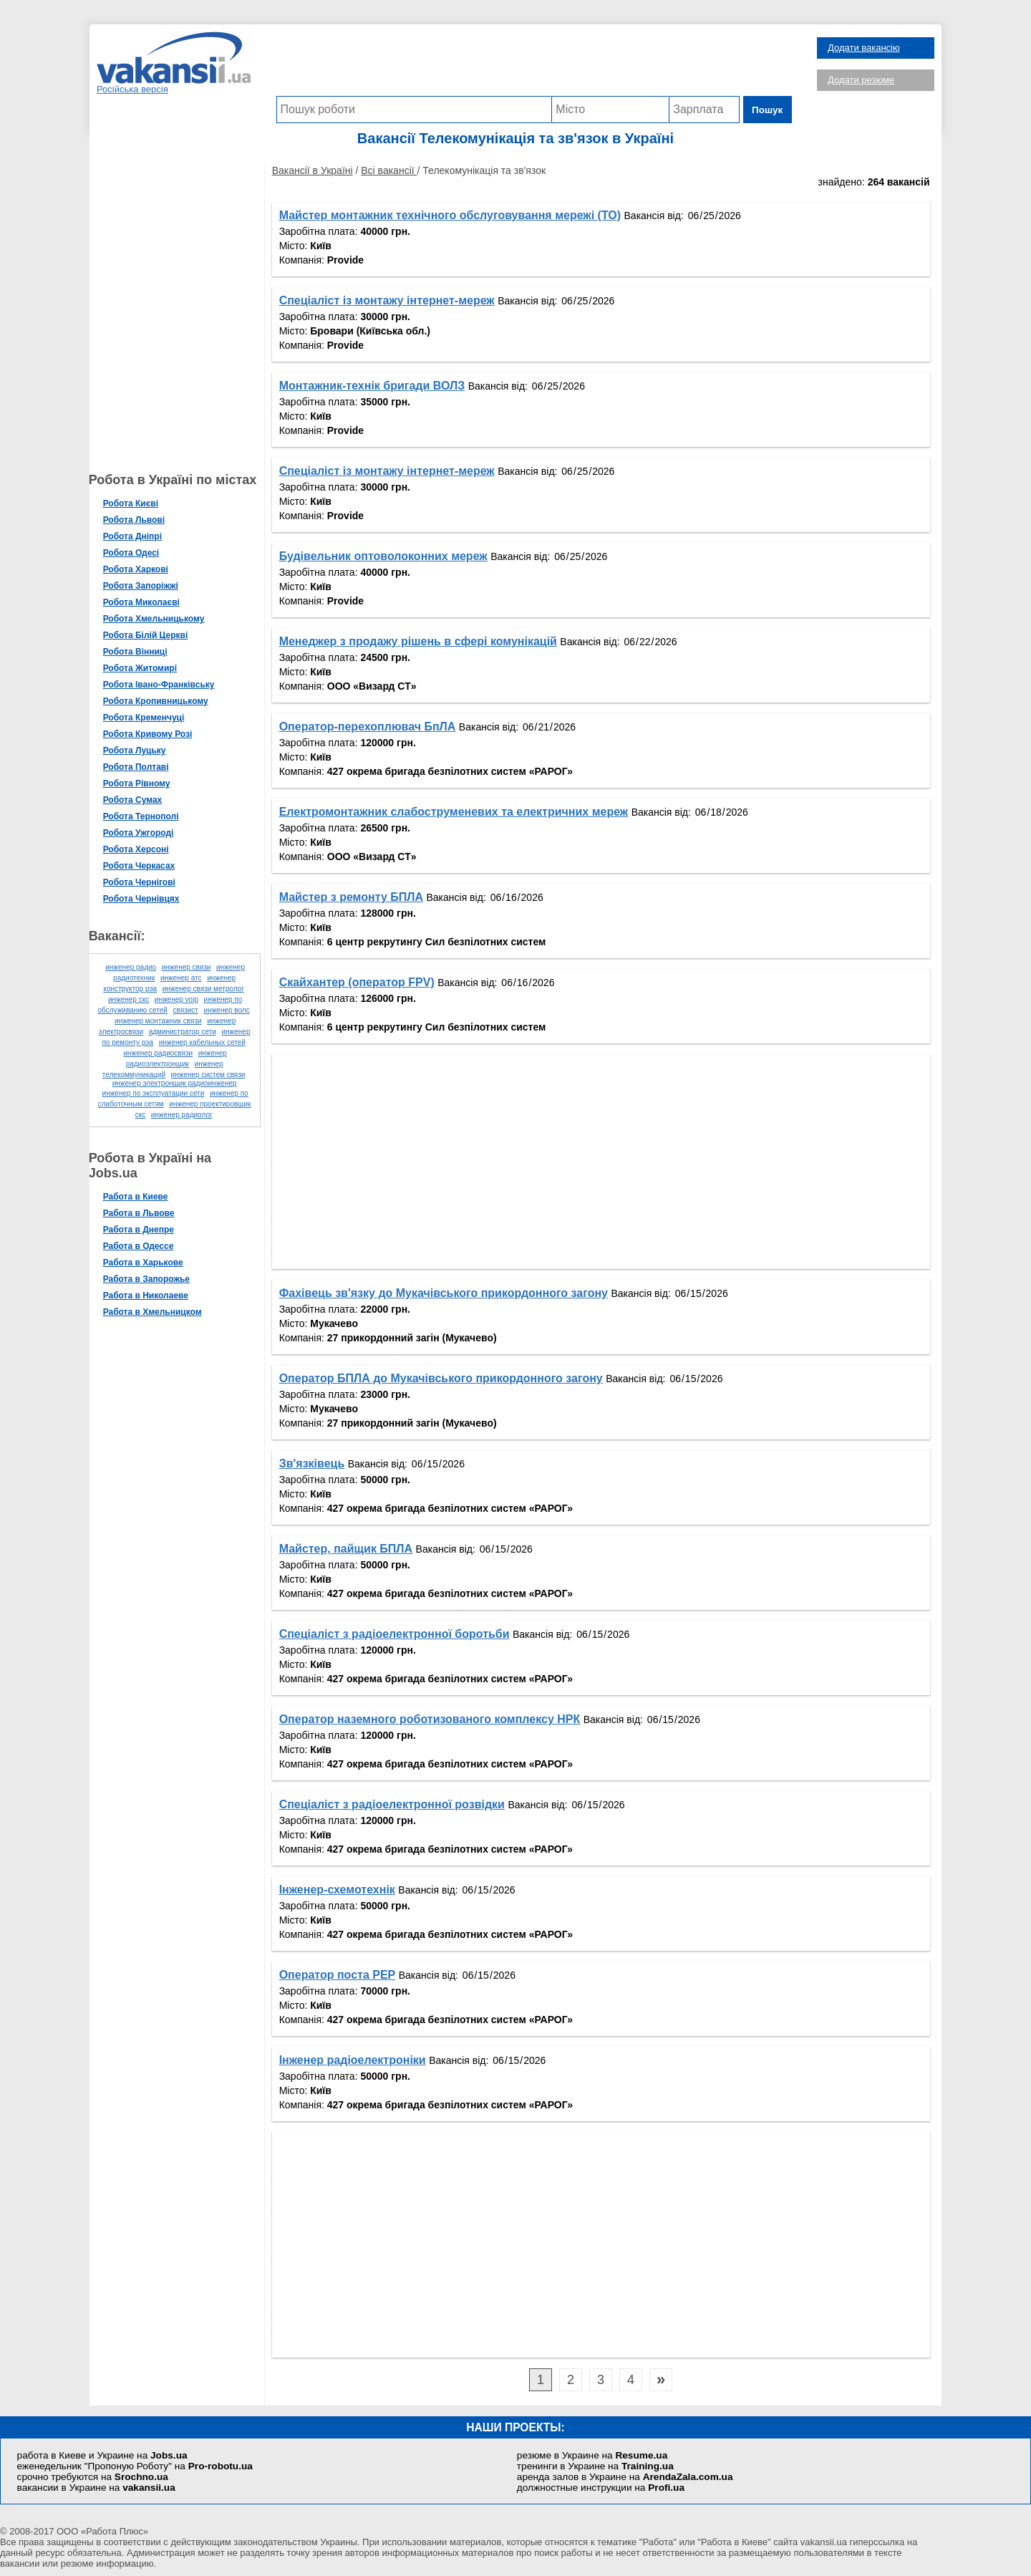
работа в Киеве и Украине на (102, 2455)
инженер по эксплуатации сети (158, 1093)
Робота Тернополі (145, 816)
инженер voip (181, 999)
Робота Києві (135, 503)
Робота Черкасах (143, 866)
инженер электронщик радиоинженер (179, 1083)
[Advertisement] (534, 64)
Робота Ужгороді (142, 833)
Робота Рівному (141, 783)
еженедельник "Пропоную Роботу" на (135, 2466)
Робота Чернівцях (145, 899)
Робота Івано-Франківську (163, 685)
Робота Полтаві (140, 767)
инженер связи (191, 967)
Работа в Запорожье (150, 1279)
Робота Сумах (137, 800)
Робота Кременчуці (148, 718)
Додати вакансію (864, 47)
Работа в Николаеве (150, 1296)
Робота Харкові (140, 569)
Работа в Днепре (142, 1230)
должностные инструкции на (600, 2487)
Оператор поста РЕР (342, 1975)
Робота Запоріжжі (145, 586)
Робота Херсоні (140, 849)
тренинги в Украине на (595, 2466)
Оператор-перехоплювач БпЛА (372, 726)
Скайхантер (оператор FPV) (361, 982)
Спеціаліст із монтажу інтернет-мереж (391, 300)
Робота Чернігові (143, 882)
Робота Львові (138, 520)
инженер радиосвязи (163, 1053)
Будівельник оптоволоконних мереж (388, 556)
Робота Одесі (135, 553)
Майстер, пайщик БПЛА (350, 1549)
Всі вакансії (394, 170)
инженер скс (132, 999)
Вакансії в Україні (316, 170)
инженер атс (185, 978)
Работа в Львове (143, 1213)
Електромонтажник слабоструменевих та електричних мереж (458, 812)
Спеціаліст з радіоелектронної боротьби (399, 1634)
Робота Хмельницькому (158, 619)
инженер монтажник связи (162, 1021)
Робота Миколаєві (145, 602)
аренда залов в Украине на (625, 2476)
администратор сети (187, 1032)
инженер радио (135, 967)
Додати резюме (861, 79)
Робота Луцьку (138, 751)
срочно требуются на (92, 2476)
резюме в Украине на (592, 2455)
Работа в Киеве (140, 1197)
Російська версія (132, 89)
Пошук (768, 110)
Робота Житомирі (144, 668)
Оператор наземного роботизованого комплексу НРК (434, 1719)
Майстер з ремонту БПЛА (355, 897)
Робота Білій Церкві (150, 635)
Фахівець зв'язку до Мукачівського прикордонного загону (448, 1293)
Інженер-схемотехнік (342, 1889)
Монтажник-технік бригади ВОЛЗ (377, 386)
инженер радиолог (186, 1115)
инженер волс (231, 1010)
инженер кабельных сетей (206, 1042)
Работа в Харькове (147, 1263)
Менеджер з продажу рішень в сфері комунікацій (422, 641)
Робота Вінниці (139, 652)
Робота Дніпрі (136, 536)
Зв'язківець (316, 1463)
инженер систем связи (212, 1075)
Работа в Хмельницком (156, 1312)
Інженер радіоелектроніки (357, 2060)
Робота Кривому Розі (152, 734)
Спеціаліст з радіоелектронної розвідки (396, 1804)
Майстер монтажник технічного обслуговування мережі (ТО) (454, 215)
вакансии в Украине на (96, 2487)
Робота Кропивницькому (160, 701)
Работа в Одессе (142, 1246)
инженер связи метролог (207, 989)
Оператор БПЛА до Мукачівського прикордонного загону (445, 1378)
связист (190, 1010)
